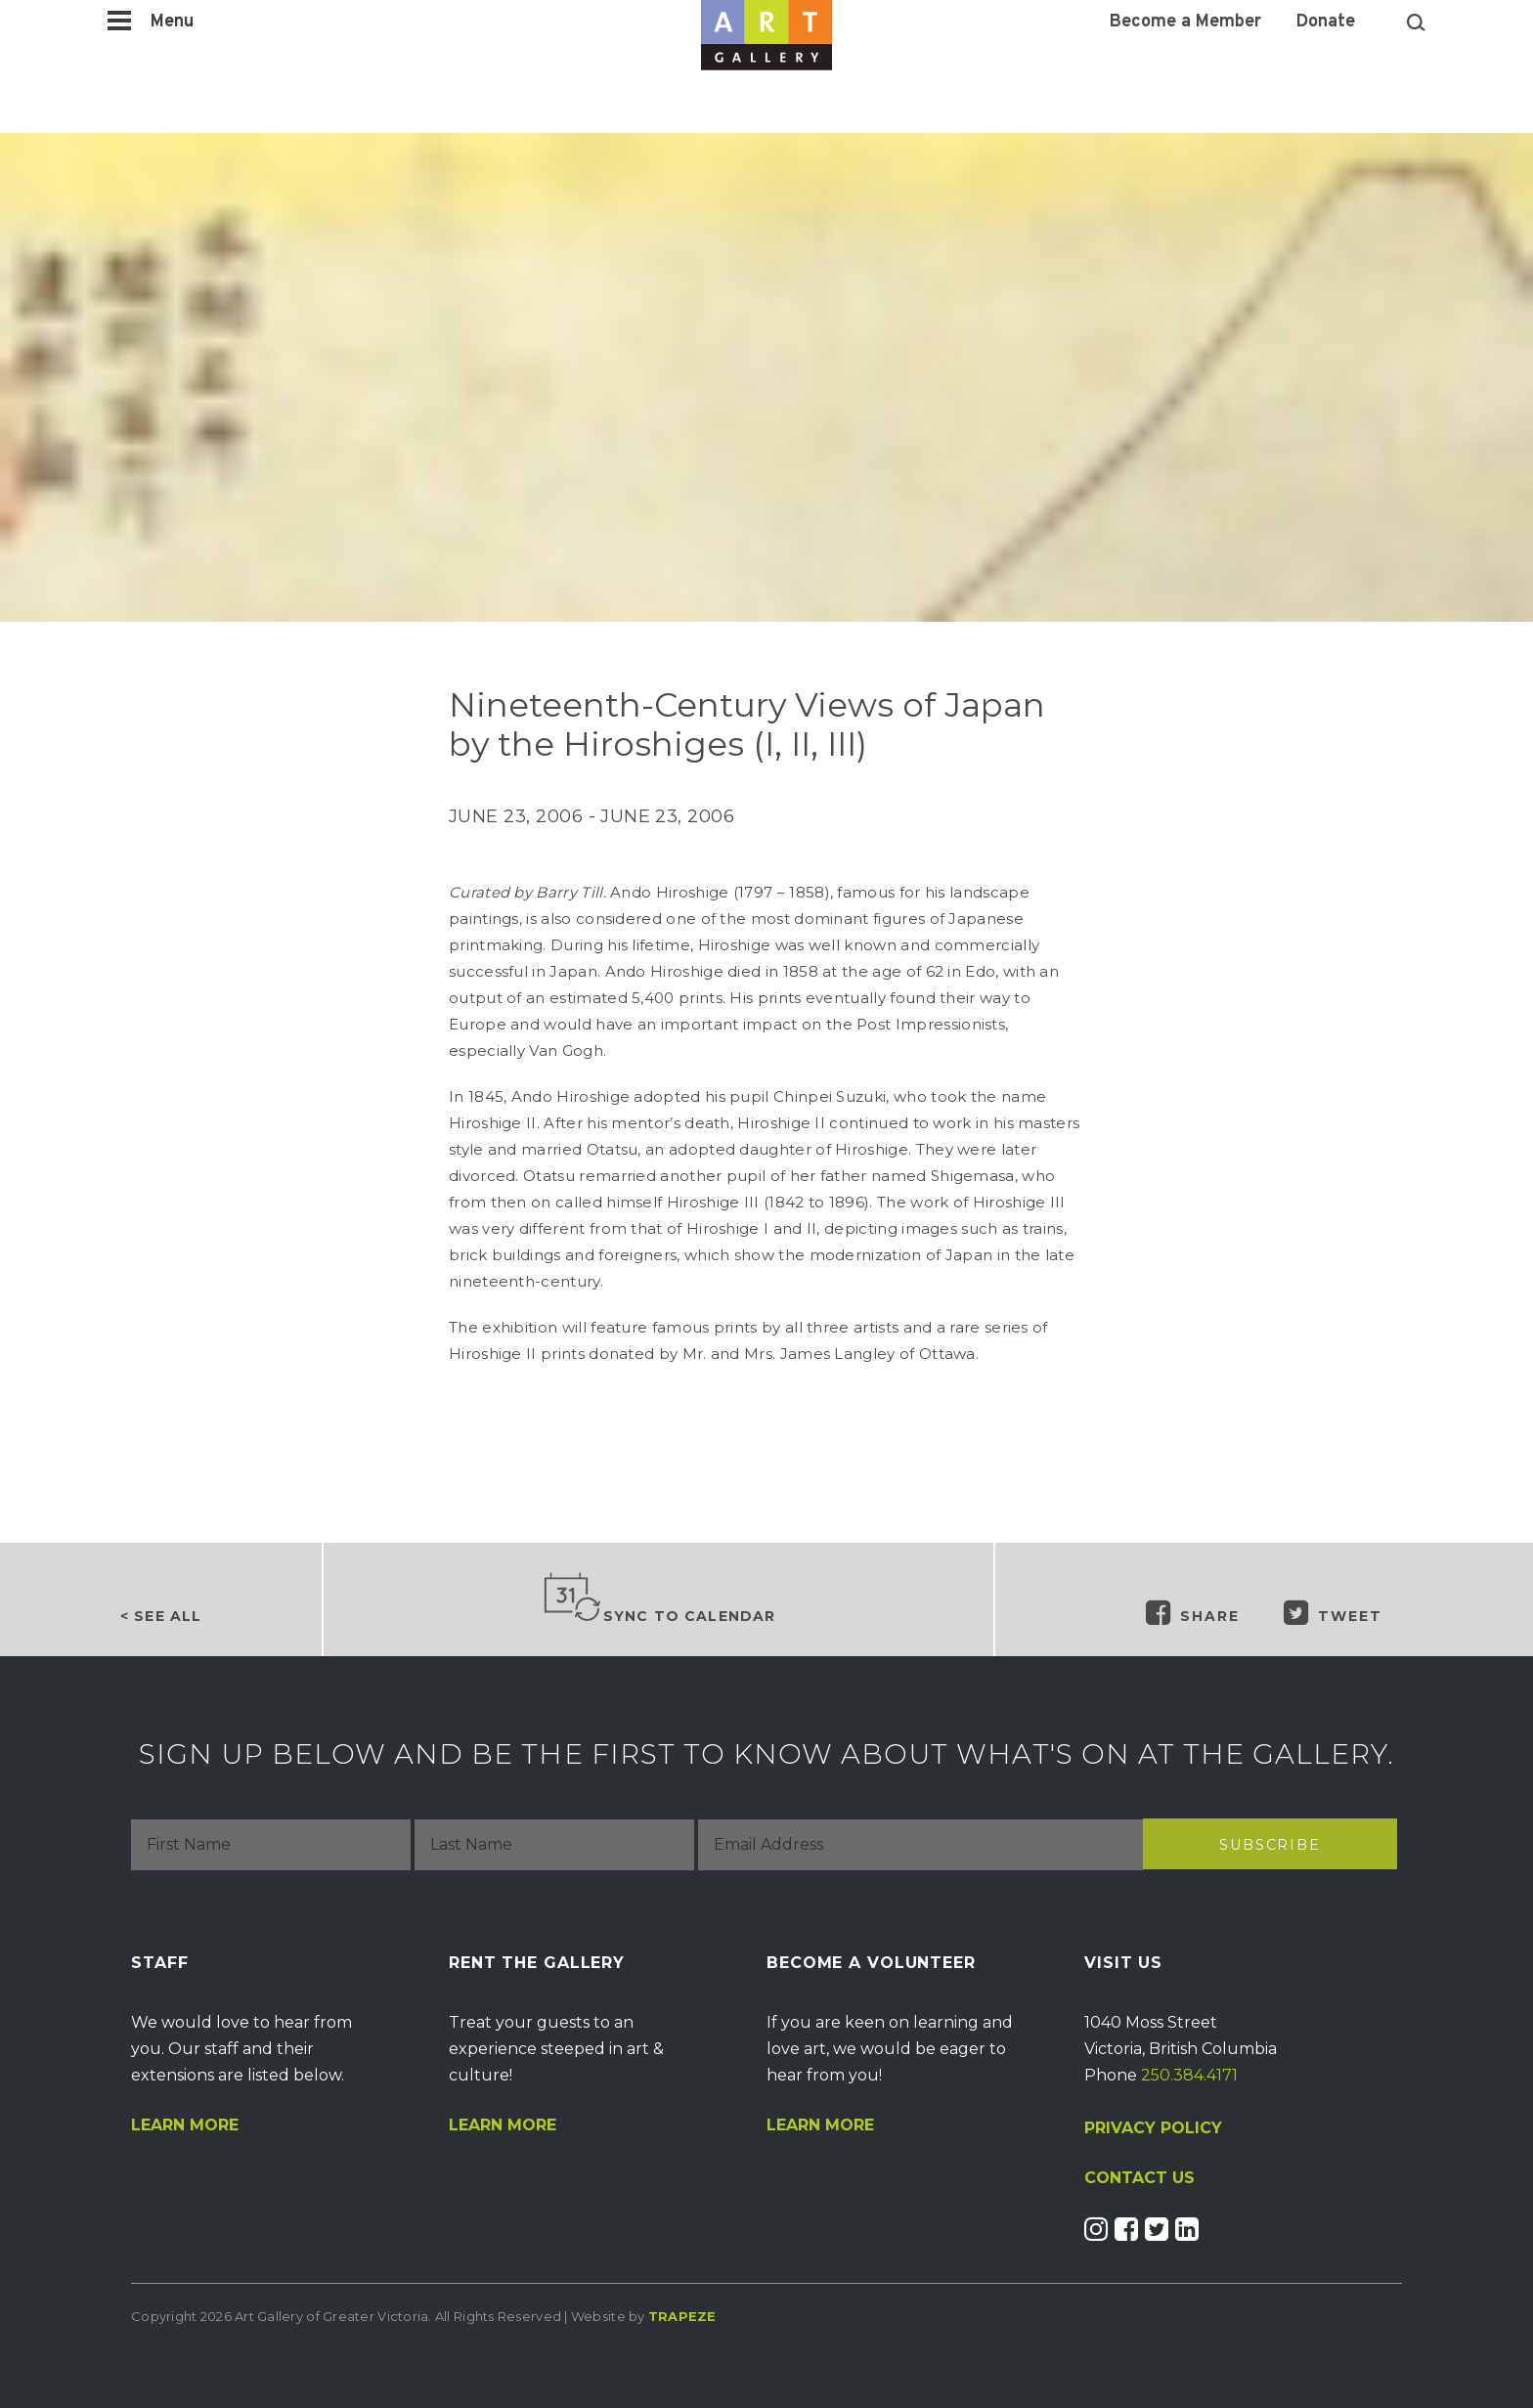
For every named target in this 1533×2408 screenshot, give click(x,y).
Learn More (185, 2125)
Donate (1325, 22)
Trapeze (682, 2316)
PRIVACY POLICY (1153, 2128)
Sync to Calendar (659, 1598)
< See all (160, 1616)
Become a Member (1185, 22)
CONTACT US (1139, 2178)
